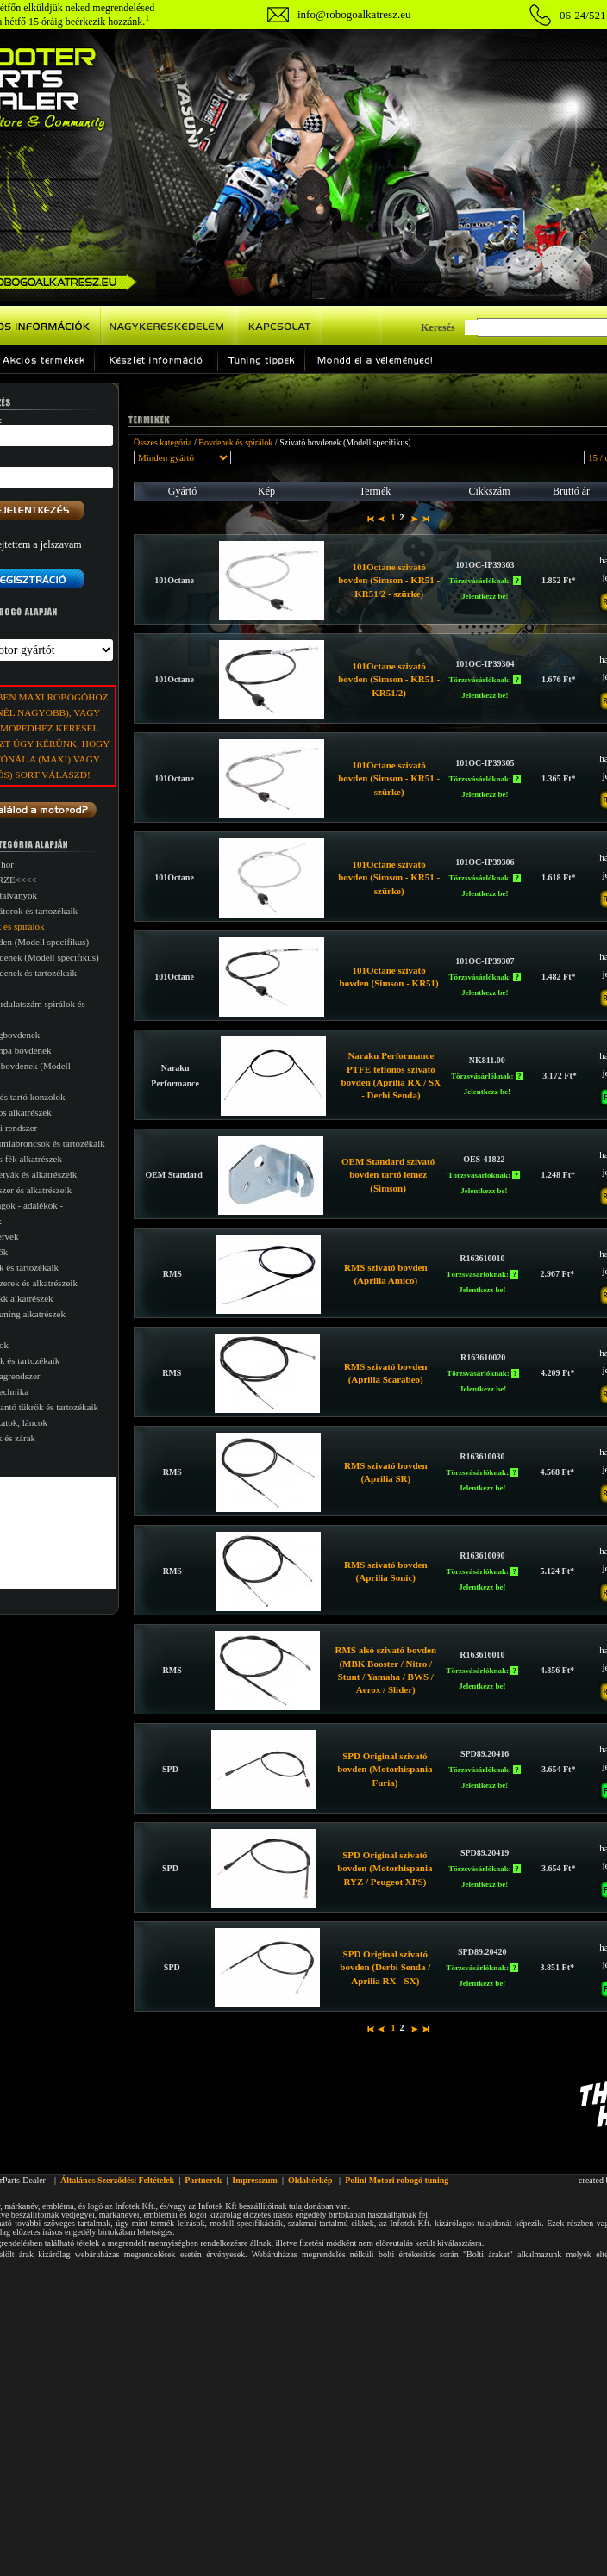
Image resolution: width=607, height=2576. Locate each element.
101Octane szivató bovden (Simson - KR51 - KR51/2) (389, 679)
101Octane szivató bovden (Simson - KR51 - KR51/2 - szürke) (389, 580)
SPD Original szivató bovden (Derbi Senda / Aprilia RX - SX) (385, 1967)
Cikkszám (489, 491)
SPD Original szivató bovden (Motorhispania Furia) (384, 1769)
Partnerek (203, 2180)
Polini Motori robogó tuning (396, 2180)
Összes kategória (162, 442)
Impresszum (255, 2180)
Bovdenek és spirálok (235, 442)
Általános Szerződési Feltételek (117, 2180)
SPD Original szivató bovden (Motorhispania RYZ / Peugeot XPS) (384, 1868)
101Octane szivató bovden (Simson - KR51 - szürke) (389, 778)
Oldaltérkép (310, 2180)
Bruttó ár (571, 491)
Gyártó (182, 491)
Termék (375, 491)
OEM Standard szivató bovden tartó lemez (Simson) (388, 1174)
